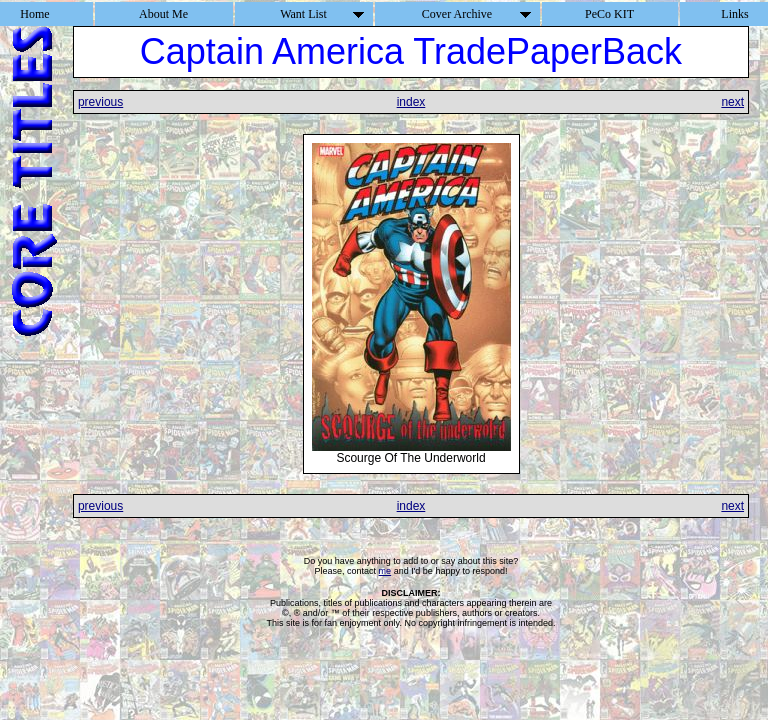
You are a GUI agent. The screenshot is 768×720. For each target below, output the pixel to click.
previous (100, 102)
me (385, 571)
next (732, 102)
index (411, 102)
